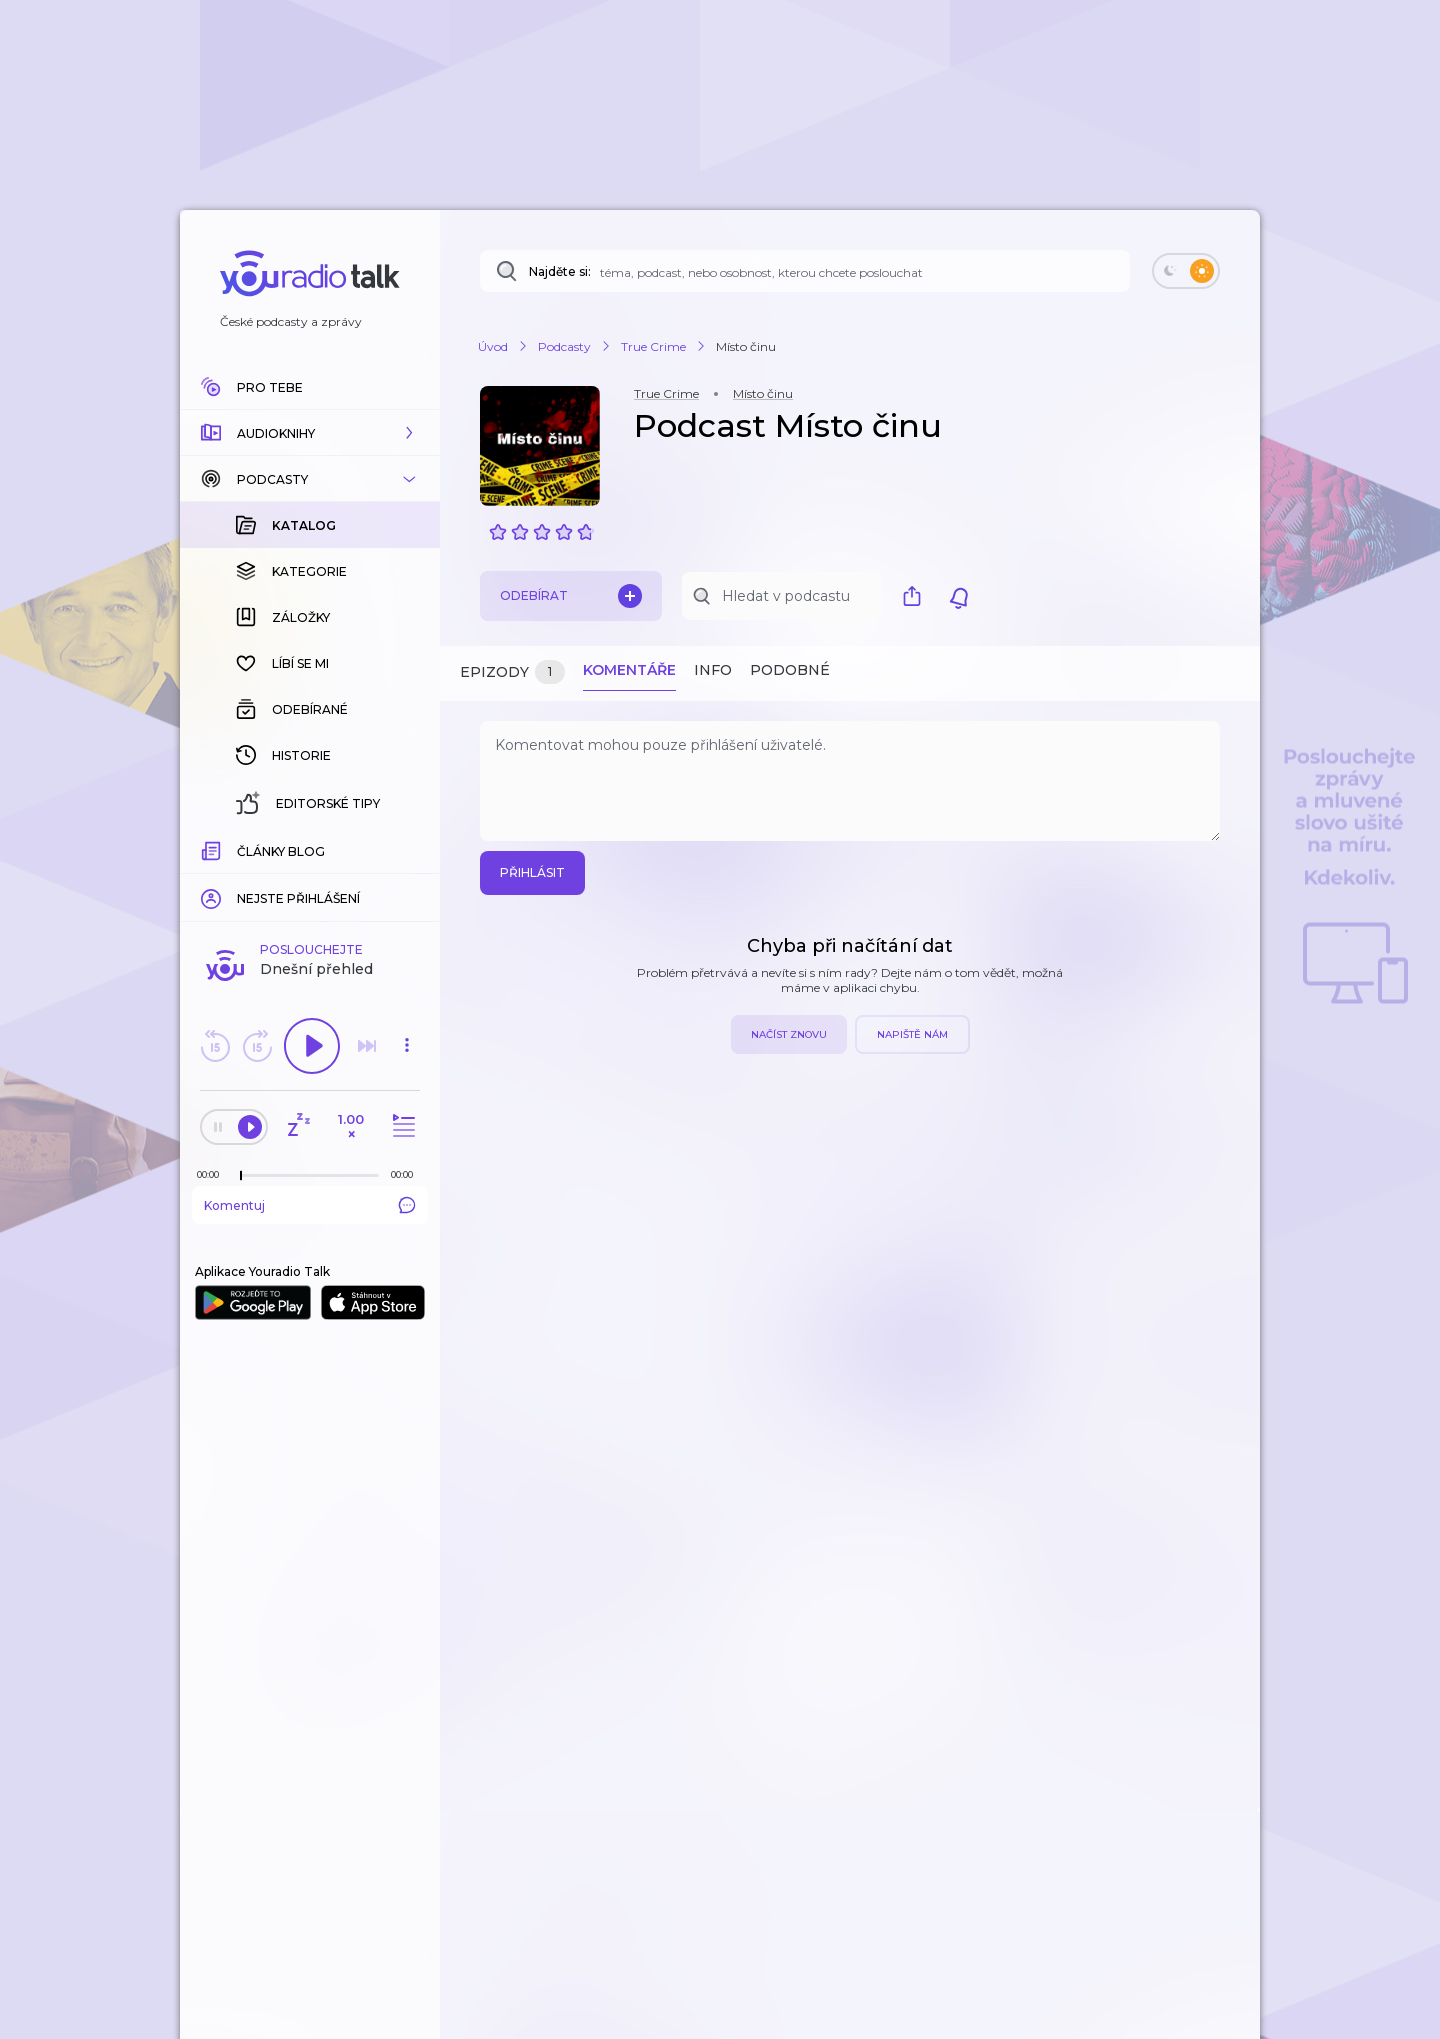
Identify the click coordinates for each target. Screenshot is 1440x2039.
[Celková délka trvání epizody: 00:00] (407, 848)
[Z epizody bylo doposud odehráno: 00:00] (213, 848)
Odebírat (571, 596)
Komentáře (629, 670)
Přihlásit (532, 872)
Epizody (512, 672)
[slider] (241, 850)
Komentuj (310, 879)
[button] (310, 433)
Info (713, 670)
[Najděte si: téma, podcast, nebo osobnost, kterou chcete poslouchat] (805, 271)
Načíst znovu (789, 1034)
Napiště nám (912, 1034)
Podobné (790, 670)
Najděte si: (560, 271)
